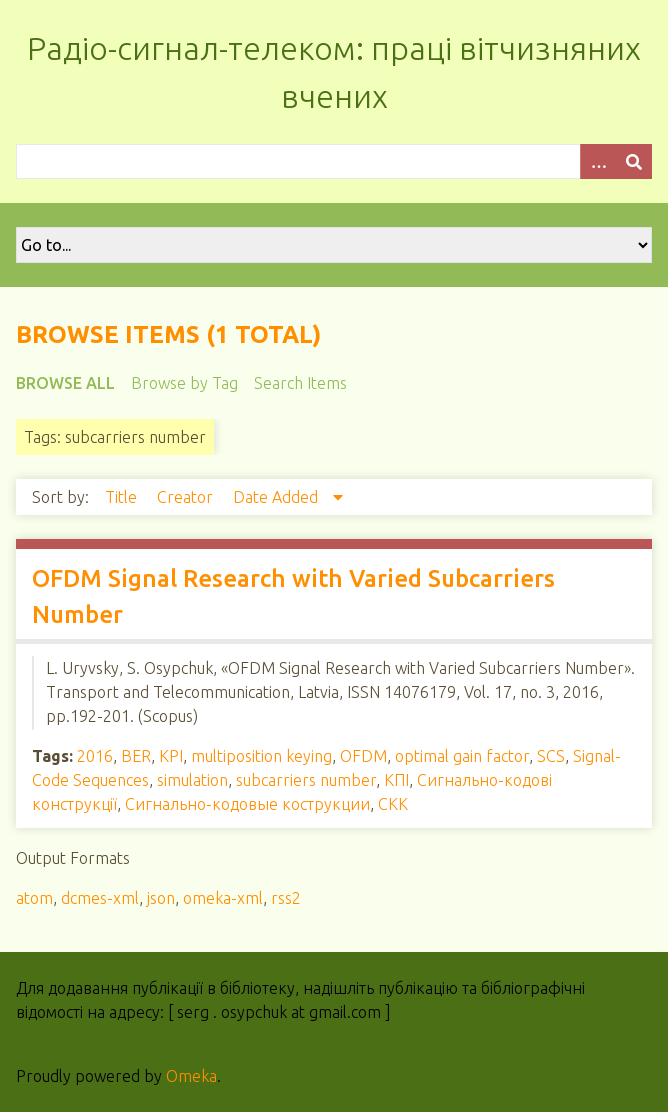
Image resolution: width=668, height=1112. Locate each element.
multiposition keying (261, 756)
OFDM (363, 756)
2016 (95, 756)
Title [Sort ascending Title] (123, 497)
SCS (551, 756)
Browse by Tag (184, 383)
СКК (393, 804)
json (161, 898)
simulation (192, 780)
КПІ (396, 780)
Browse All (65, 383)
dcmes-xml (100, 898)
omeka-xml (223, 898)
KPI (171, 756)
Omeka (191, 1076)
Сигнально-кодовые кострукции (247, 804)
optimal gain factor (462, 756)
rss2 (286, 898)
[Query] (334, 161)
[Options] (598, 161)
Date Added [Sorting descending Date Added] (277, 497)
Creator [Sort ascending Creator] (187, 497)
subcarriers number (306, 780)
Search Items (300, 383)
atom (34, 898)
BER (136, 756)
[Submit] (634, 161)
